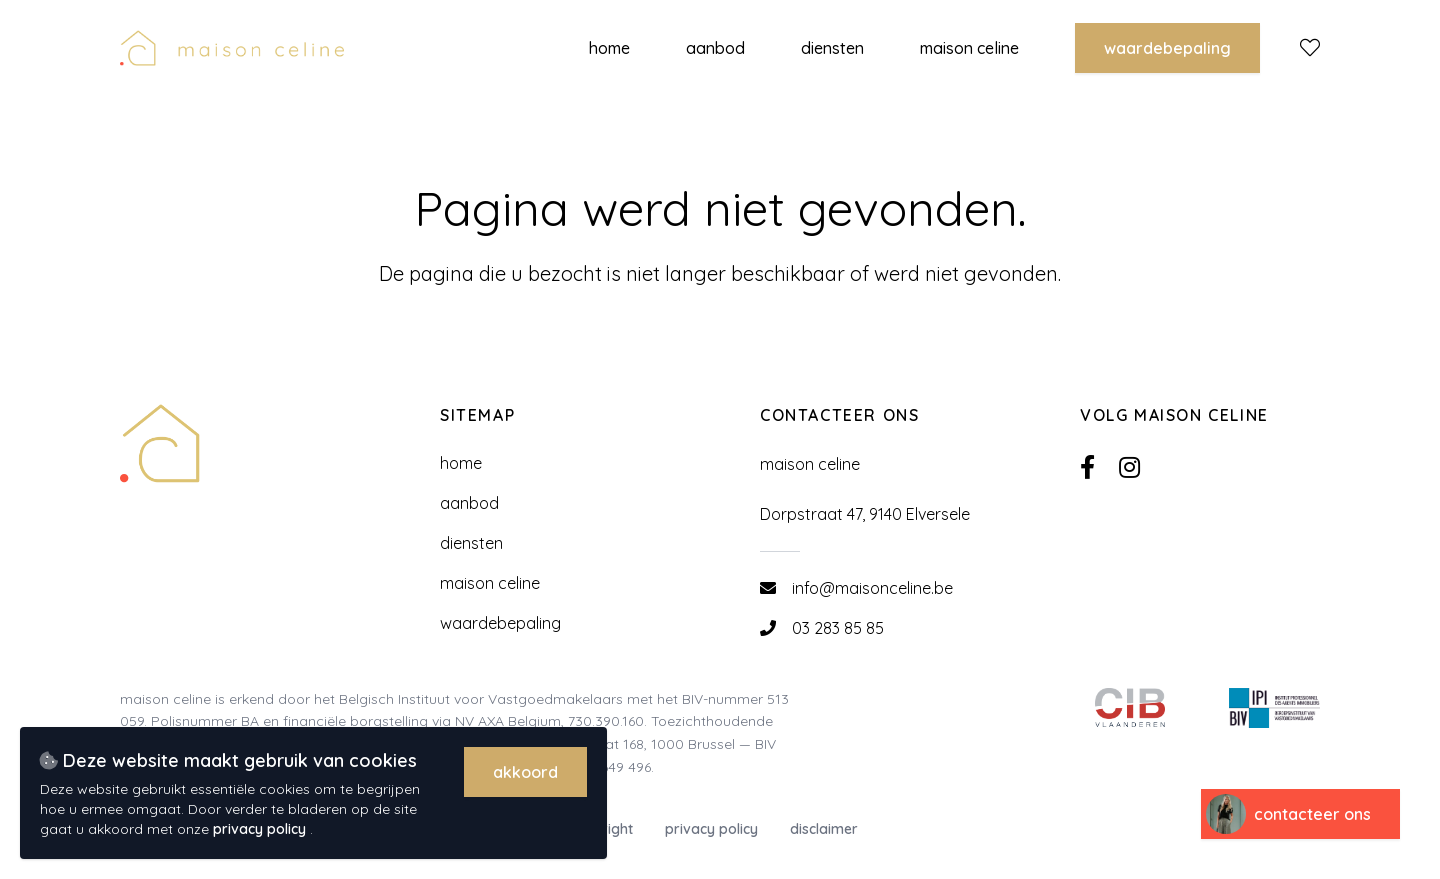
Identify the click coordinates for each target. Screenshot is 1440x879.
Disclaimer (824, 829)
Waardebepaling (1167, 48)
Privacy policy (711, 829)
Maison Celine (490, 583)
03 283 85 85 (838, 628)
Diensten (471, 543)
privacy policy (261, 829)
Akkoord (525, 772)
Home (461, 463)
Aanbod (469, 503)
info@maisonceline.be (872, 588)
